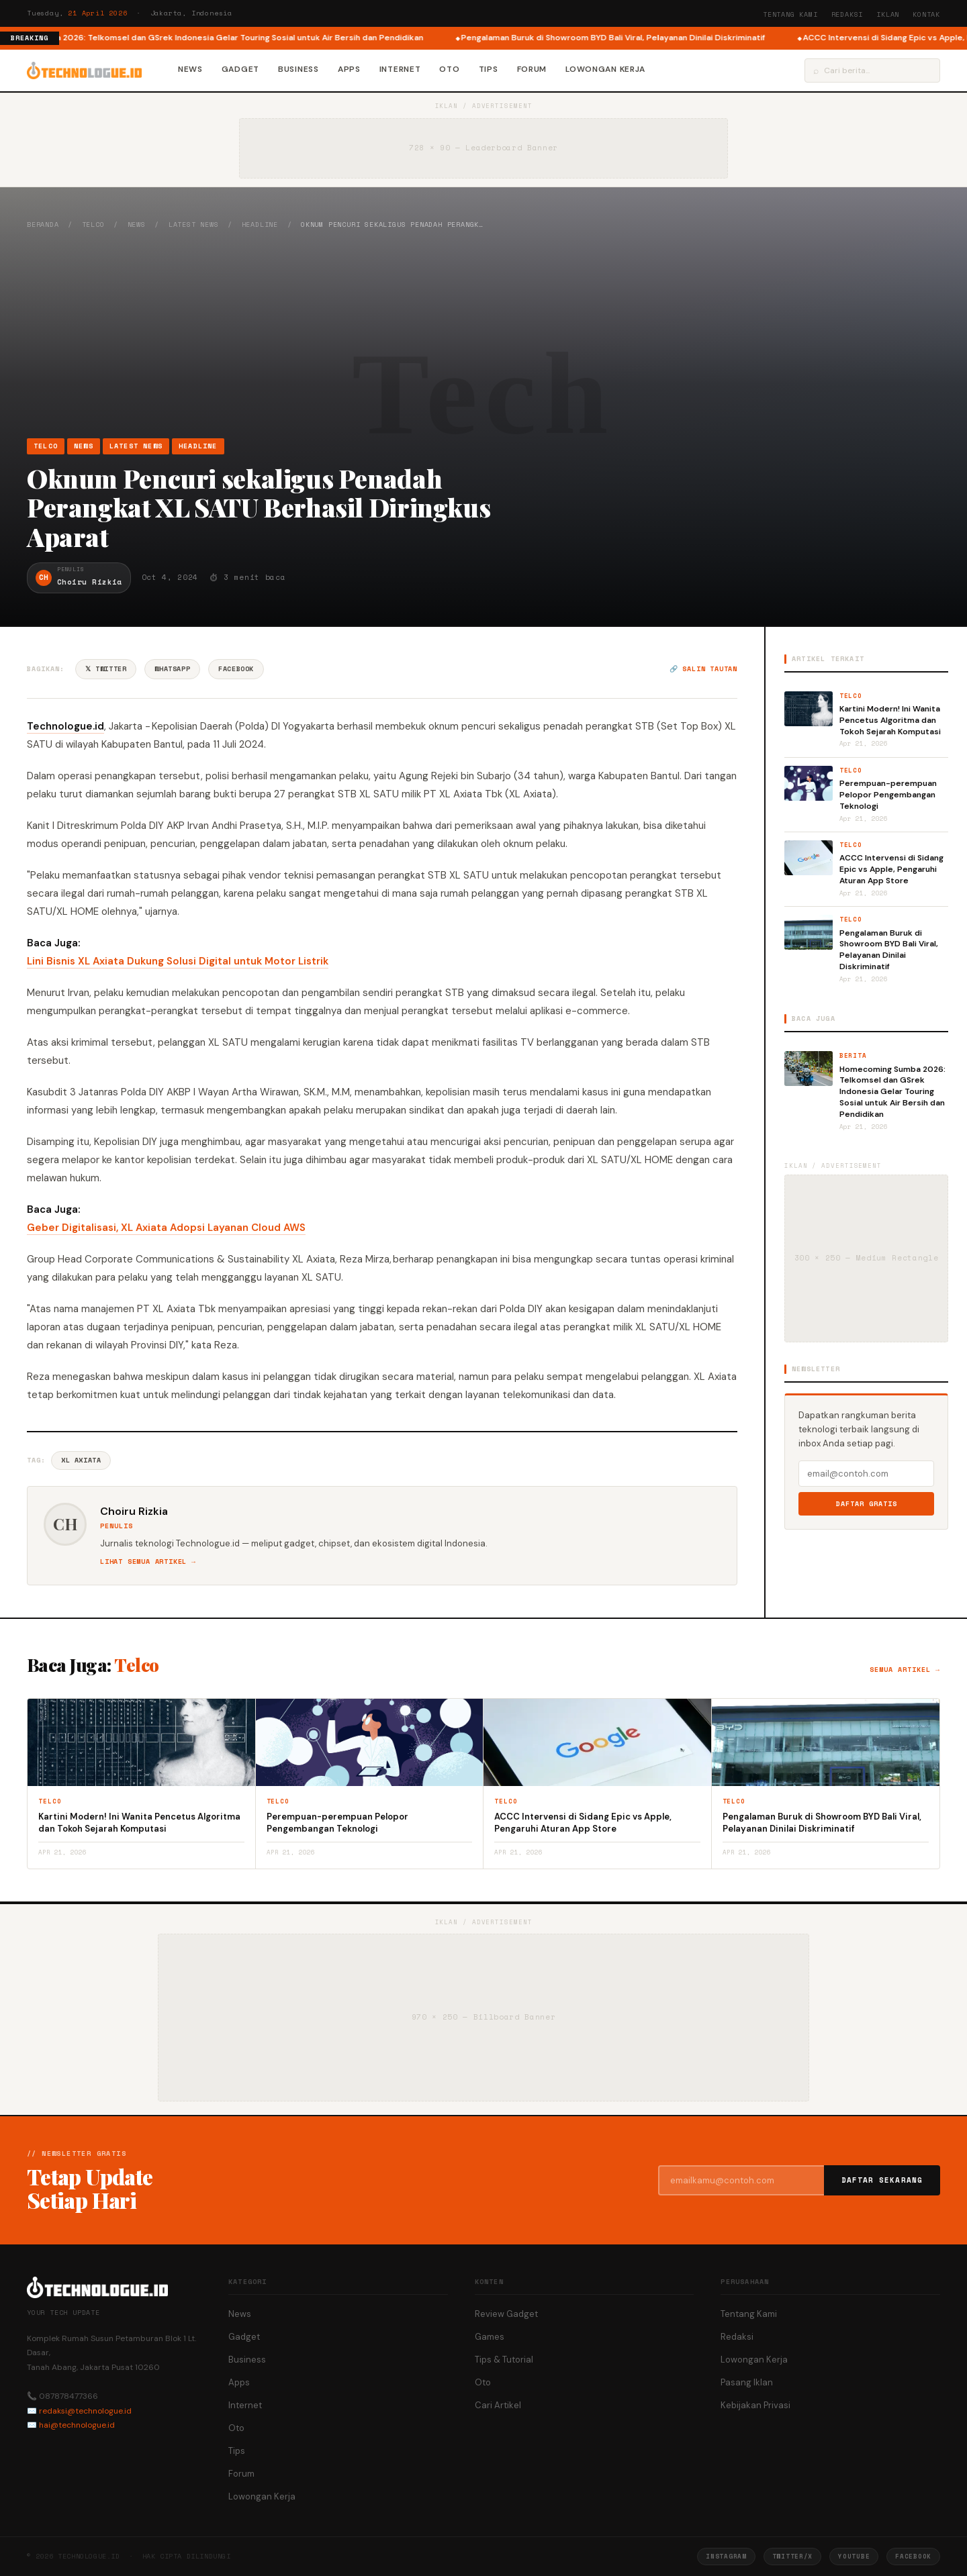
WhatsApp (172, 669)
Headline (260, 224)
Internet (400, 69)
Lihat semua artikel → (148, 1561)
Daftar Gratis (866, 1504)
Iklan (887, 14)
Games (489, 2336)
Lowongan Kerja (605, 69)
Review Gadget (506, 2314)
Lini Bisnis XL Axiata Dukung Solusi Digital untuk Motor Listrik (177, 961)
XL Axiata (81, 1460)
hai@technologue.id (77, 2425)
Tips (488, 69)
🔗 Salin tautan (703, 669)
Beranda (43, 224)
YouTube (854, 2556)
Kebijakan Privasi (755, 2405)
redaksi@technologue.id (85, 2411)
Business (298, 69)
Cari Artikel (498, 2405)
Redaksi (847, 14)
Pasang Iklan (747, 2382)
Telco (93, 224)
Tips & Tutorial (504, 2359)
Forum (532, 69)
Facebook (236, 669)
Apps (349, 69)
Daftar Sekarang (882, 2180)
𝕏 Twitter (105, 669)
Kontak (926, 14)
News (190, 69)
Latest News (194, 224)
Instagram (726, 2556)
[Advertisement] (483, 334)
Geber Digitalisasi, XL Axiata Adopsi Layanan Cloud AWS (166, 1227)
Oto (449, 69)
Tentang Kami (790, 14)
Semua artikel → (905, 1670)
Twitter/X (792, 2556)
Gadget (240, 69)
